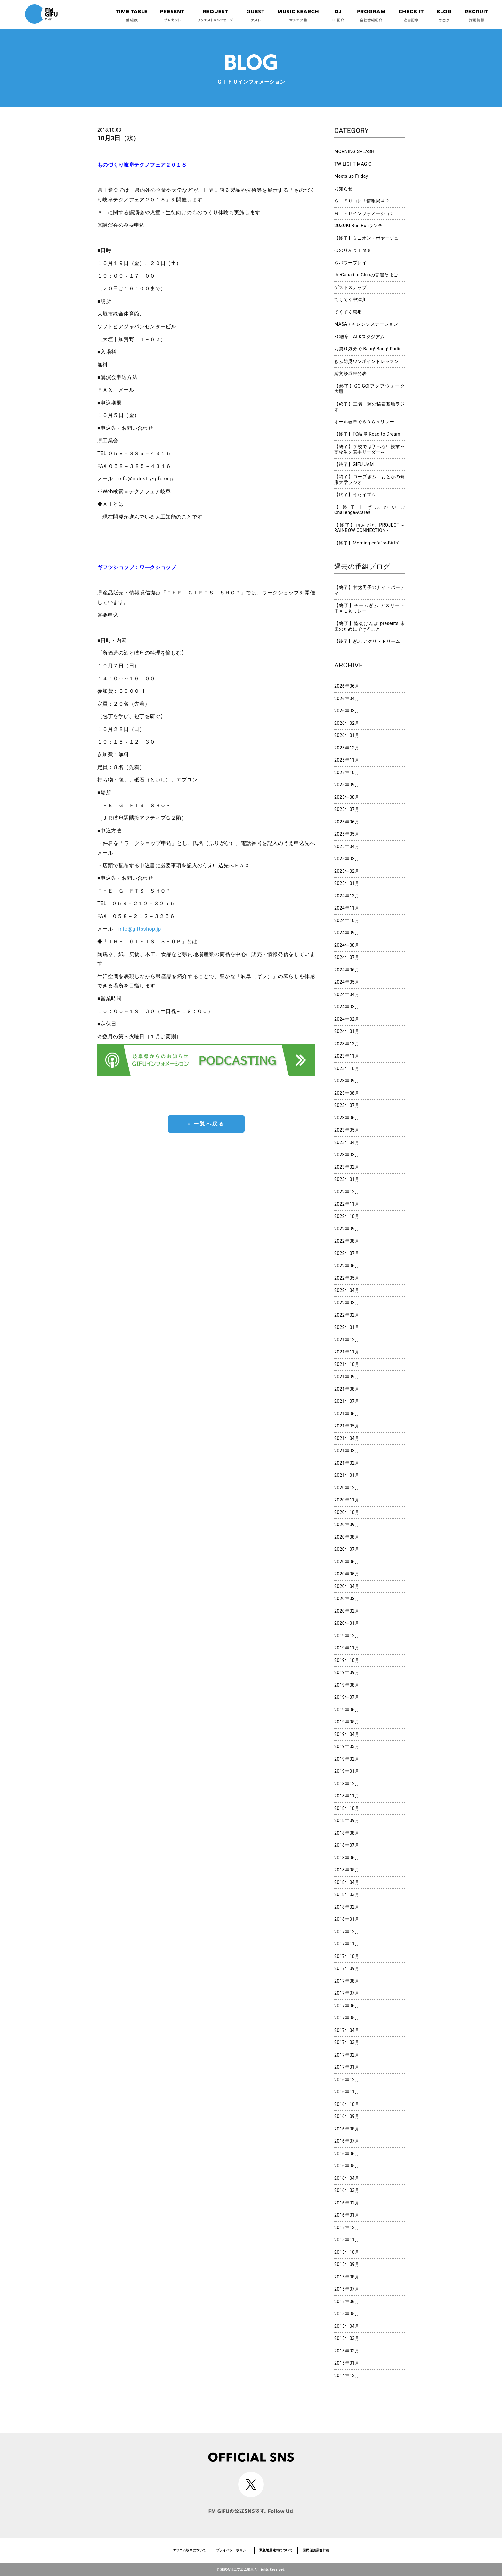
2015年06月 (347, 2301)
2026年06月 (347, 686)
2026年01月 (347, 735)
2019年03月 (347, 1746)
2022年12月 (347, 1191)
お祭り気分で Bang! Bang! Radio (368, 348)
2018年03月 (347, 1894)
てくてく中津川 (350, 299)
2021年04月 (347, 1438)
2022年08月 (347, 1241)
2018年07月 (347, 1845)
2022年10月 (347, 1216)
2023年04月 (347, 1142)
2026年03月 (347, 710)
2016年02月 (347, 2202)
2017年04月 (347, 2030)
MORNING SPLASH (354, 151)
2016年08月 (347, 2128)
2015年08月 (347, 2276)
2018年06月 (347, 1857)
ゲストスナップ (350, 287)
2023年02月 (347, 1167)
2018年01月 (347, 1919)
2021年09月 (347, 1376)
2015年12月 (347, 2227)
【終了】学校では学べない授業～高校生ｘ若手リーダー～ (369, 449)
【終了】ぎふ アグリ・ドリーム (367, 641)
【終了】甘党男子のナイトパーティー (369, 590)
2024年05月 (347, 982)
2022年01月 (347, 1327)
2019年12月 (347, 1635)
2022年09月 (347, 1228)
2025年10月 (347, 772)
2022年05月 (347, 1277)
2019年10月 (347, 1660)
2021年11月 (347, 1351)
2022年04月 (347, 1290)
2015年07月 (347, 2289)
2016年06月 (347, 2153)
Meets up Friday (351, 176)
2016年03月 (347, 2190)
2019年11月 (347, 1647)
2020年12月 (347, 1487)
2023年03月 (347, 1154)
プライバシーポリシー (232, 2550)
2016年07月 (347, 2141)
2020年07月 (347, 1549)
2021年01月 (347, 1475)
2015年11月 (347, 2239)
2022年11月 (347, 1203)
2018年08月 (347, 1833)
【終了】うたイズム (355, 494)
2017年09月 (347, 1968)
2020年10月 (347, 1512)
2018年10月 (347, 1808)
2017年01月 (347, 2067)
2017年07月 (347, 1993)
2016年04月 (347, 2178)
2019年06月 (347, 1709)
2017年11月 (347, 1943)
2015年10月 (347, 2252)
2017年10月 (347, 1956)
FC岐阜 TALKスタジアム (359, 336)
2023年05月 (347, 1130)
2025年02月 (347, 871)
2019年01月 (347, 1771)
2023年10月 (347, 1068)
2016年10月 (347, 2104)
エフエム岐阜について (189, 2550)
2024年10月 (347, 920)
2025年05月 (347, 834)
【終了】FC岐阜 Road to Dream (367, 434)
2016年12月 (347, 2079)
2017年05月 (347, 2017)
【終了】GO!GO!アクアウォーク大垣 (369, 388)
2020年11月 (347, 1499)
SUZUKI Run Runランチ (358, 225)
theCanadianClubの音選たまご (366, 274)
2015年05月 (347, 2313)
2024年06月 (347, 969)
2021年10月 (347, 1364)
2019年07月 (347, 1697)
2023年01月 (347, 1179)
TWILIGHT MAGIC (353, 164)
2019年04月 (347, 1734)
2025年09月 (347, 784)
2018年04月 (347, 1882)
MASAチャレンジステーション (366, 324)
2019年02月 (347, 1759)
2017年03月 (347, 2042)
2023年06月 (347, 1117)
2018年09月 (347, 1820)
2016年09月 (347, 2116)
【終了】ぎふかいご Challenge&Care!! (369, 509)
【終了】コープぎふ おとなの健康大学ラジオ (369, 479)
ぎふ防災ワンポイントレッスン (366, 361)
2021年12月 (347, 1339)
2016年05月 (347, 2165)
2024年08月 (347, 945)
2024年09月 (347, 932)
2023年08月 (347, 1093)
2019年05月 (347, 1721)
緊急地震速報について (276, 2550)
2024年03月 (347, 1006)
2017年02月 (347, 2054)
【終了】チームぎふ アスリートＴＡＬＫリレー (369, 608)
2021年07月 (347, 1401)
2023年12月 (347, 1043)
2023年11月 (347, 1056)
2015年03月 (347, 2338)
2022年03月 (347, 1302)
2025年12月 (347, 747)
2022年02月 (347, 1315)
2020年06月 (347, 1561)
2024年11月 (347, 908)
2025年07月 (347, 809)
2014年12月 (347, 2375)
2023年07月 (347, 1105)
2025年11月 (347, 760)
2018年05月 (347, 1869)
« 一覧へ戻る (206, 1124)
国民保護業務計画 (316, 2550)
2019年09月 (347, 1672)
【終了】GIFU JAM (354, 464)
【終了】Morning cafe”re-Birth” (367, 542)
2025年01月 (347, 883)
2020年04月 (347, 1586)
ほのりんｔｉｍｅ (352, 250)
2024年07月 (347, 957)
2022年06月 (347, 1265)
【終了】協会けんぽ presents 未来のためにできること (369, 626)
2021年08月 (347, 1389)
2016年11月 (347, 2091)
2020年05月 (347, 1573)
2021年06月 (347, 1413)
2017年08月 (347, 1980)
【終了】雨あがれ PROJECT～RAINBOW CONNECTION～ (369, 527)
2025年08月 (347, 797)
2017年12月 (347, 1931)
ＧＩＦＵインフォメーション (364, 213)
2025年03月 (347, 858)
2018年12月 (347, 1783)
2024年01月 (347, 1031)
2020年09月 (347, 1524)
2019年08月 (347, 1685)
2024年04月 (347, 994)
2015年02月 (347, 2350)
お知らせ (343, 188)
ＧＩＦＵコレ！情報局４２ (362, 200)
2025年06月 (347, 821)
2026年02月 (347, 723)
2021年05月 (347, 1425)
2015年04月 (347, 2326)
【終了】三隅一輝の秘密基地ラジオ (369, 406)
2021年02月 (347, 1463)
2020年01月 (347, 1623)
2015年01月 (347, 2363)
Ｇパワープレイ (350, 262)
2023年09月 (347, 1080)
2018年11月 (347, 1795)
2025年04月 (347, 846)
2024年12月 (347, 895)
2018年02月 (347, 1907)
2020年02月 (347, 1611)
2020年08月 (347, 1537)
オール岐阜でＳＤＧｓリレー (364, 421)
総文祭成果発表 (350, 373)
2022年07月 (347, 1253)
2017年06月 (347, 2005)
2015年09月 (347, 2264)
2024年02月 (347, 1019)
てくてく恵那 (348, 312)
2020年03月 (347, 1598)
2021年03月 (347, 1450)
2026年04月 (347, 698)
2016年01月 (347, 2215)
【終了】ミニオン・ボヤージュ (366, 238)
